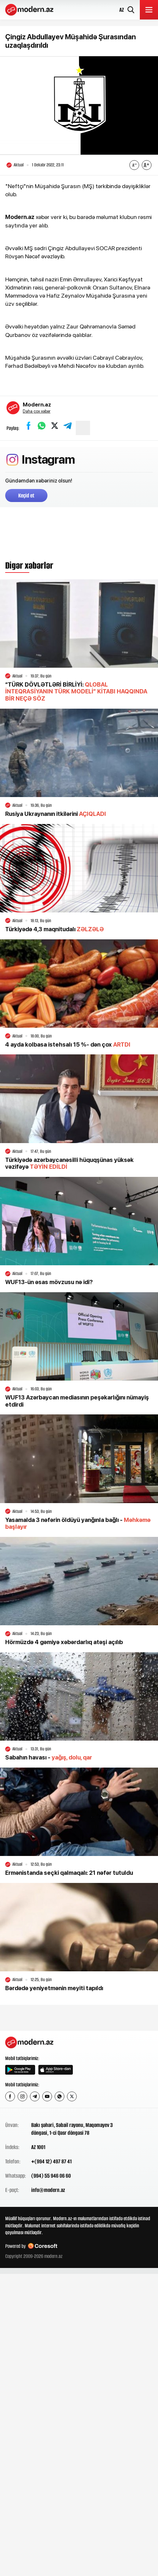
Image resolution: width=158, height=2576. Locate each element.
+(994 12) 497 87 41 (51, 2161)
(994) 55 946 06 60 (51, 2176)
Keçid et (26, 495)
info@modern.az (48, 2190)
